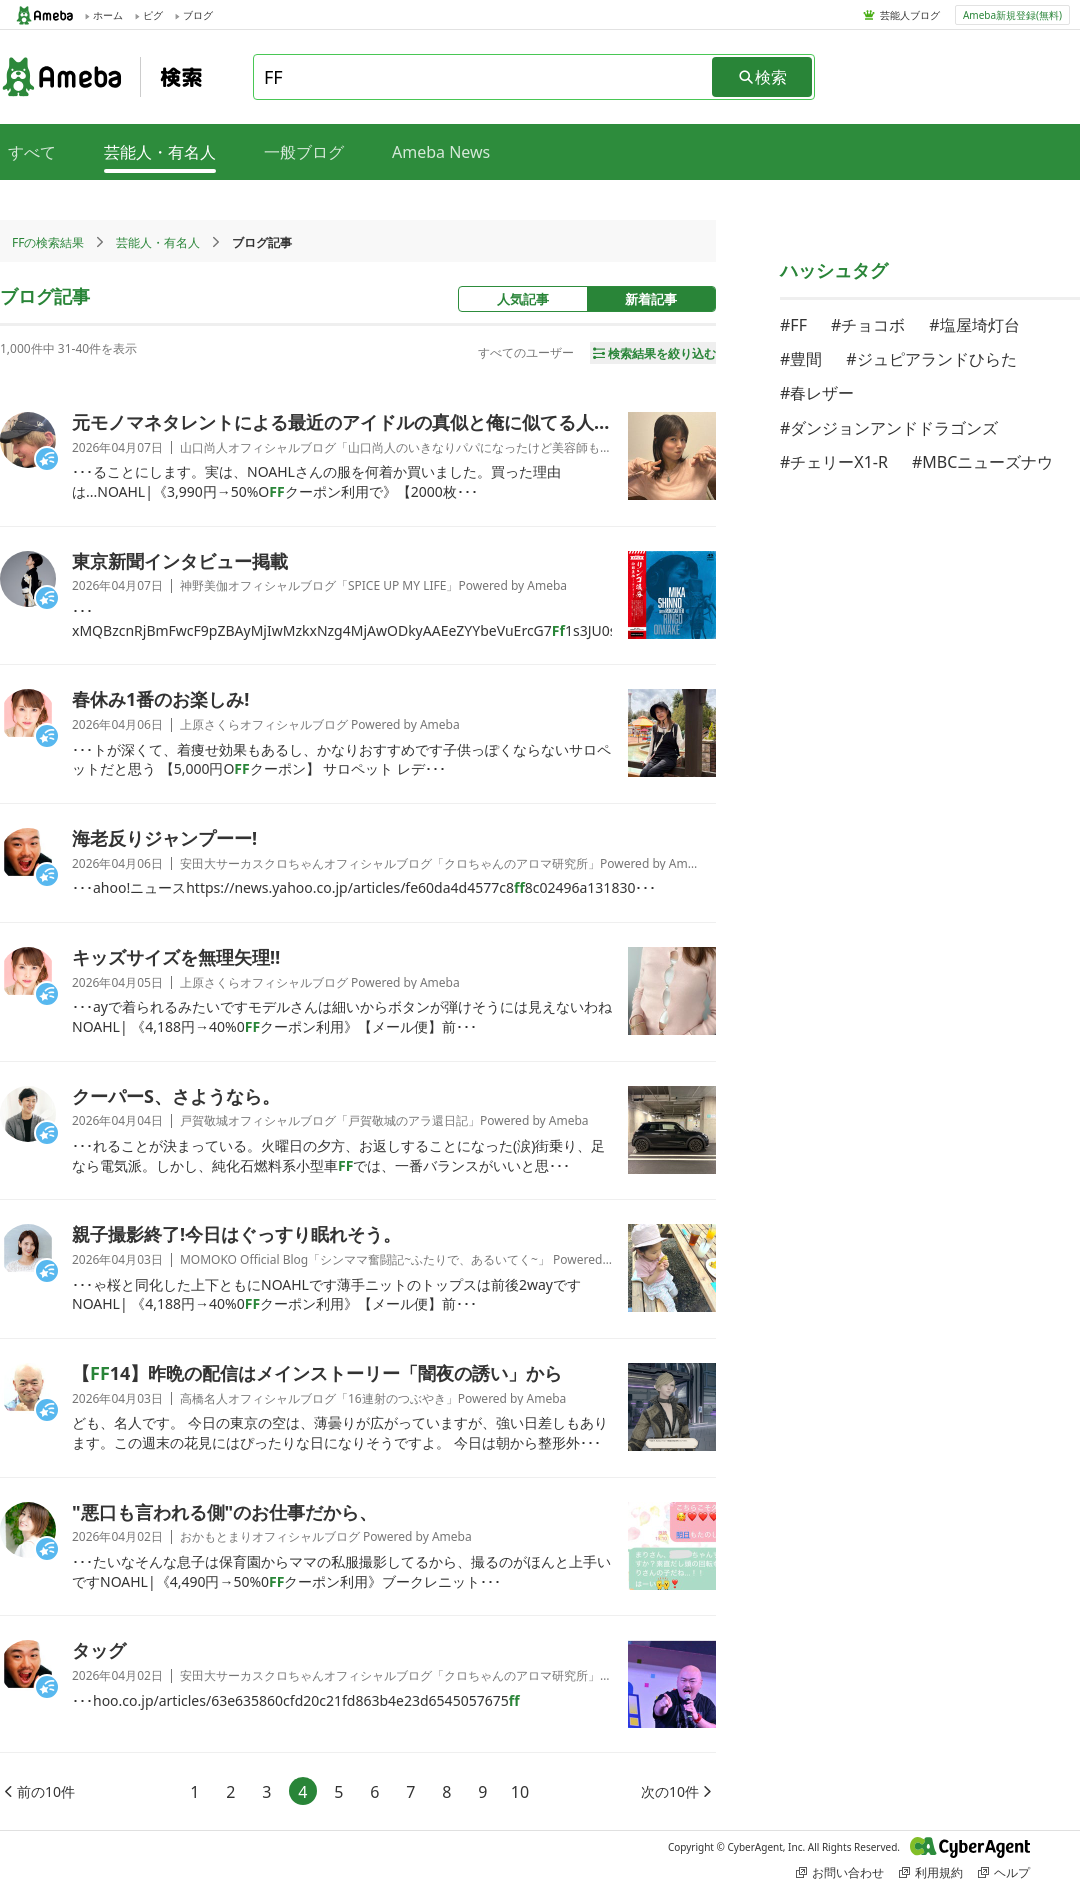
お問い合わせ (840, 1872)
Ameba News (441, 152)
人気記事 (523, 299)
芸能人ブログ (910, 15)
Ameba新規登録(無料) (1012, 15)
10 (520, 1792)
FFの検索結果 (48, 242)
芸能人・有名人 (158, 242)
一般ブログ (304, 152)
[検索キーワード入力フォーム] (484, 77)
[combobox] (484, 77)
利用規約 (931, 1872)
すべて (32, 152)
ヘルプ (1004, 1872)
